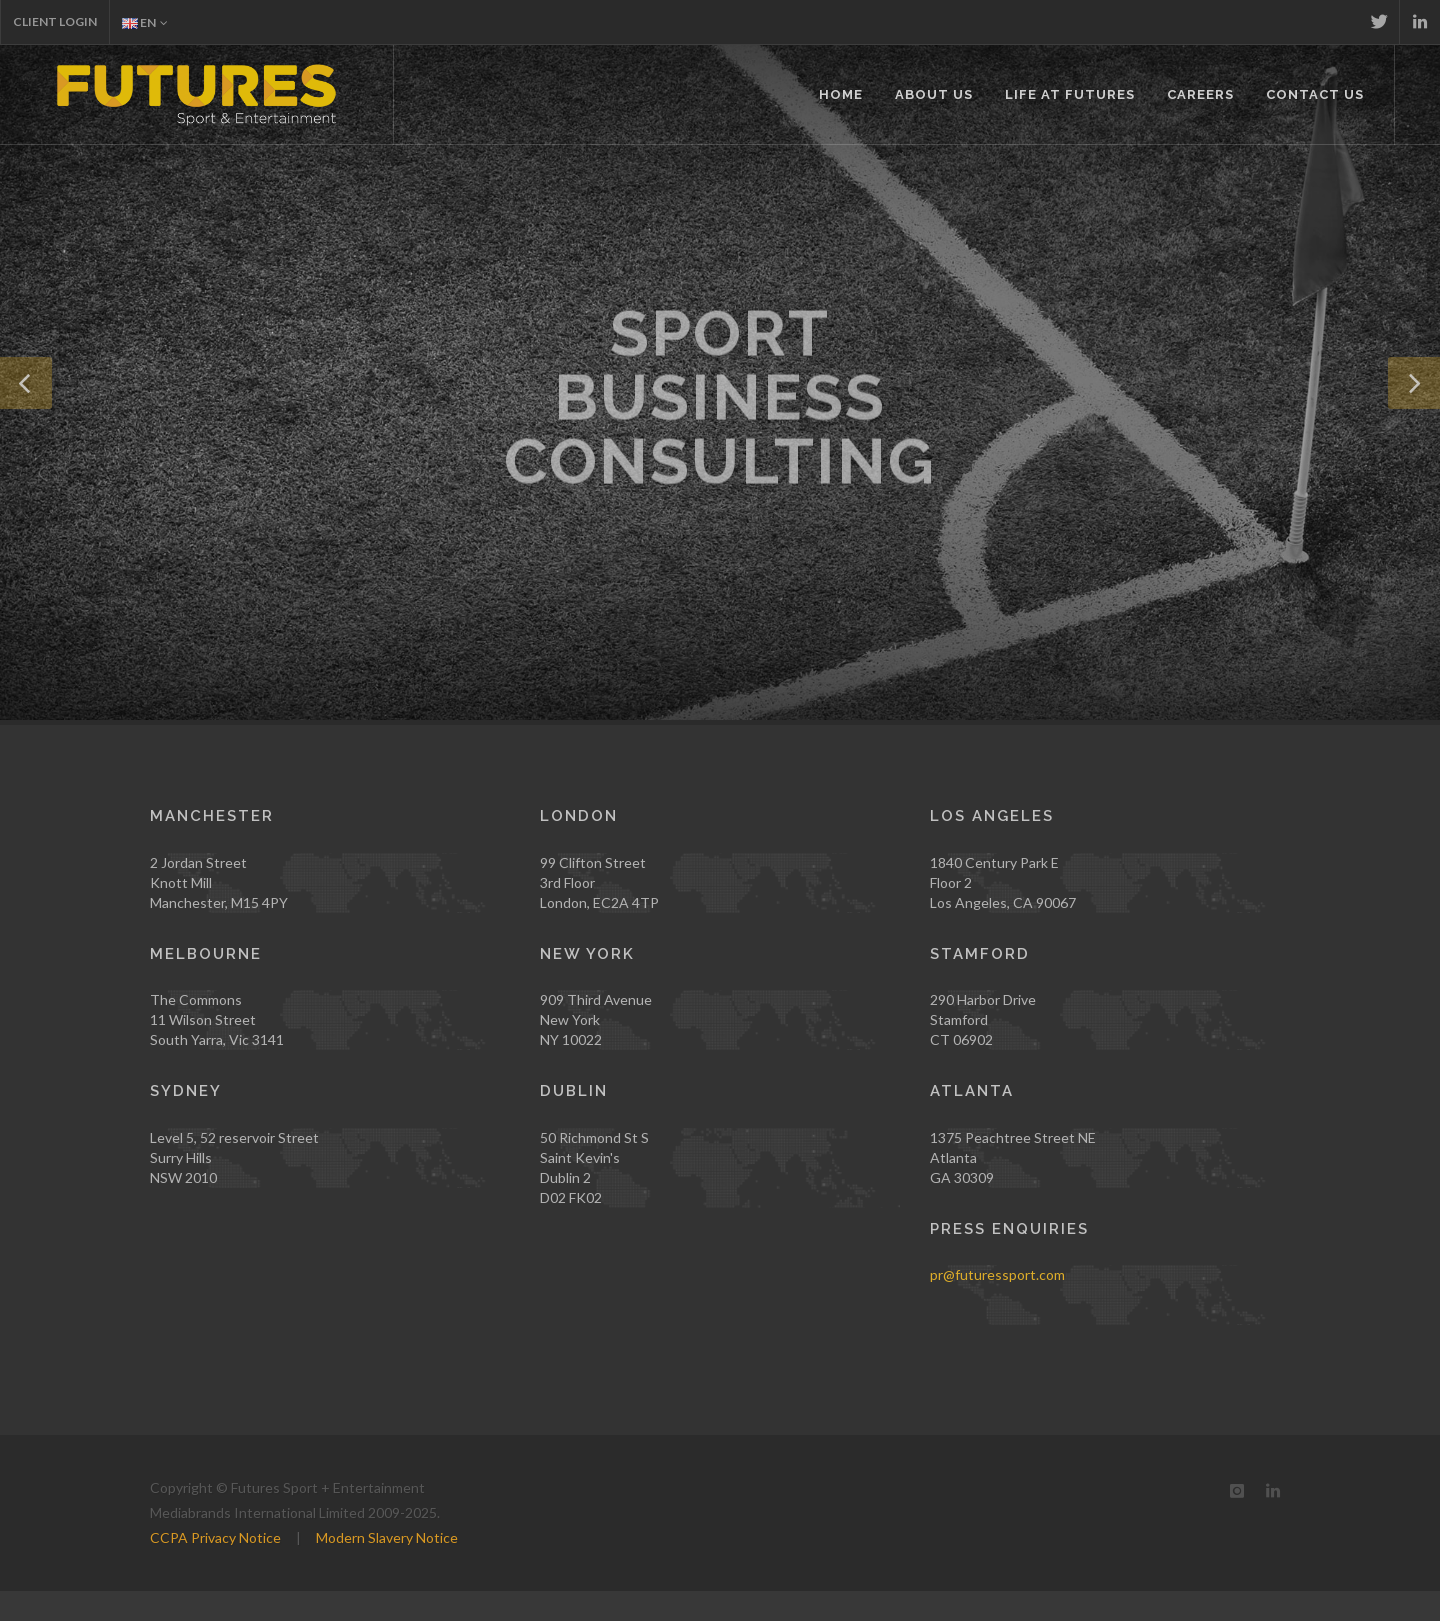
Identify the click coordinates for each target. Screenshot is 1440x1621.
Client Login (55, 21)
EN (145, 22)
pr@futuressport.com (997, 1274)
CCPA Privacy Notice (215, 1537)
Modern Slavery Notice (387, 1537)
